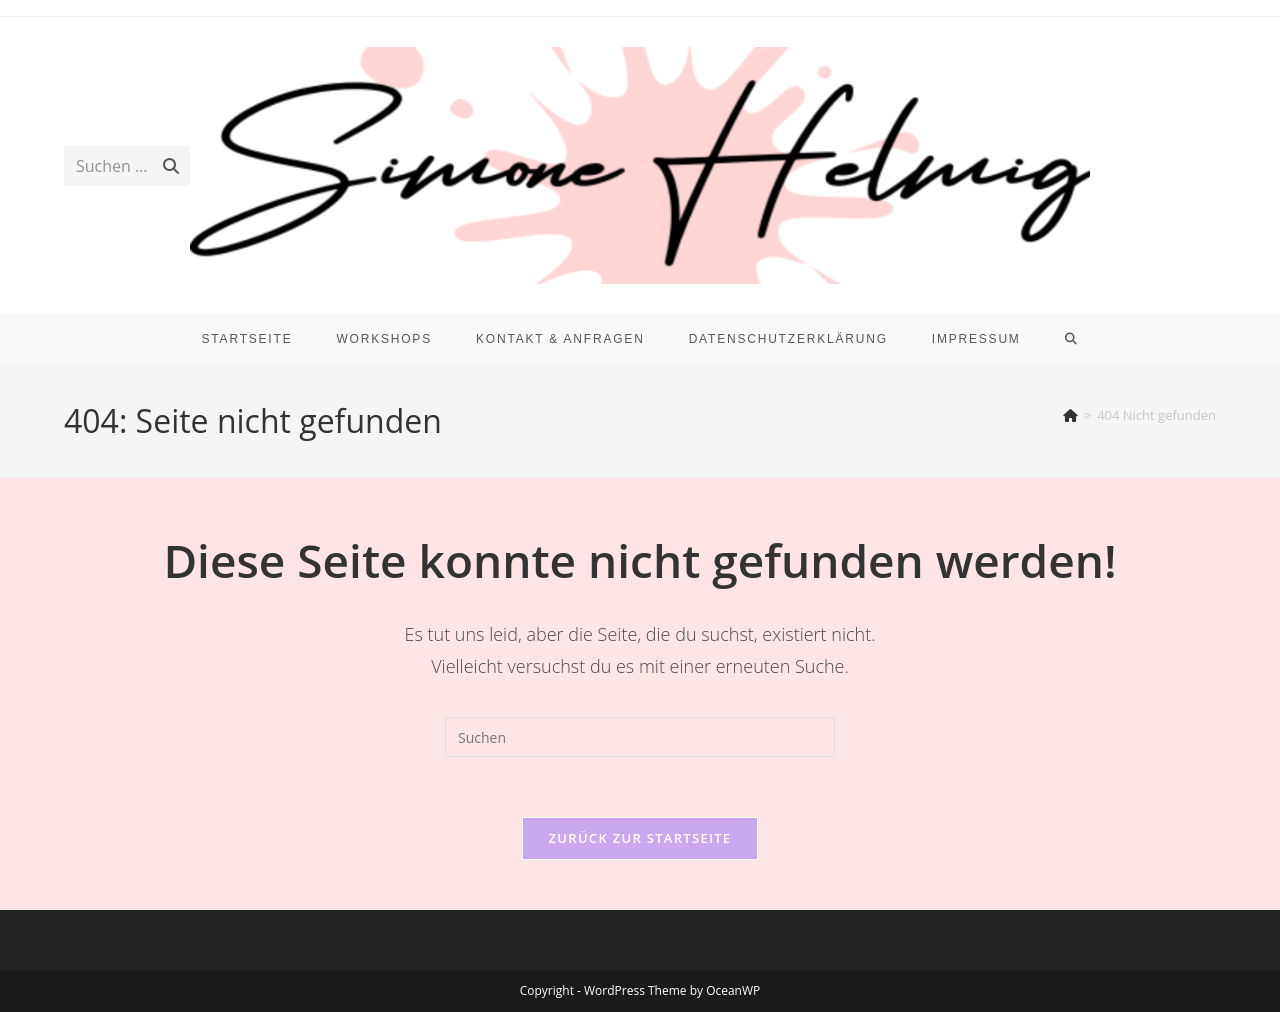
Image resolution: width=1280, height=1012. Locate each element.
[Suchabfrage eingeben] (640, 737)
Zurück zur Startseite (640, 838)
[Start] (1070, 415)
